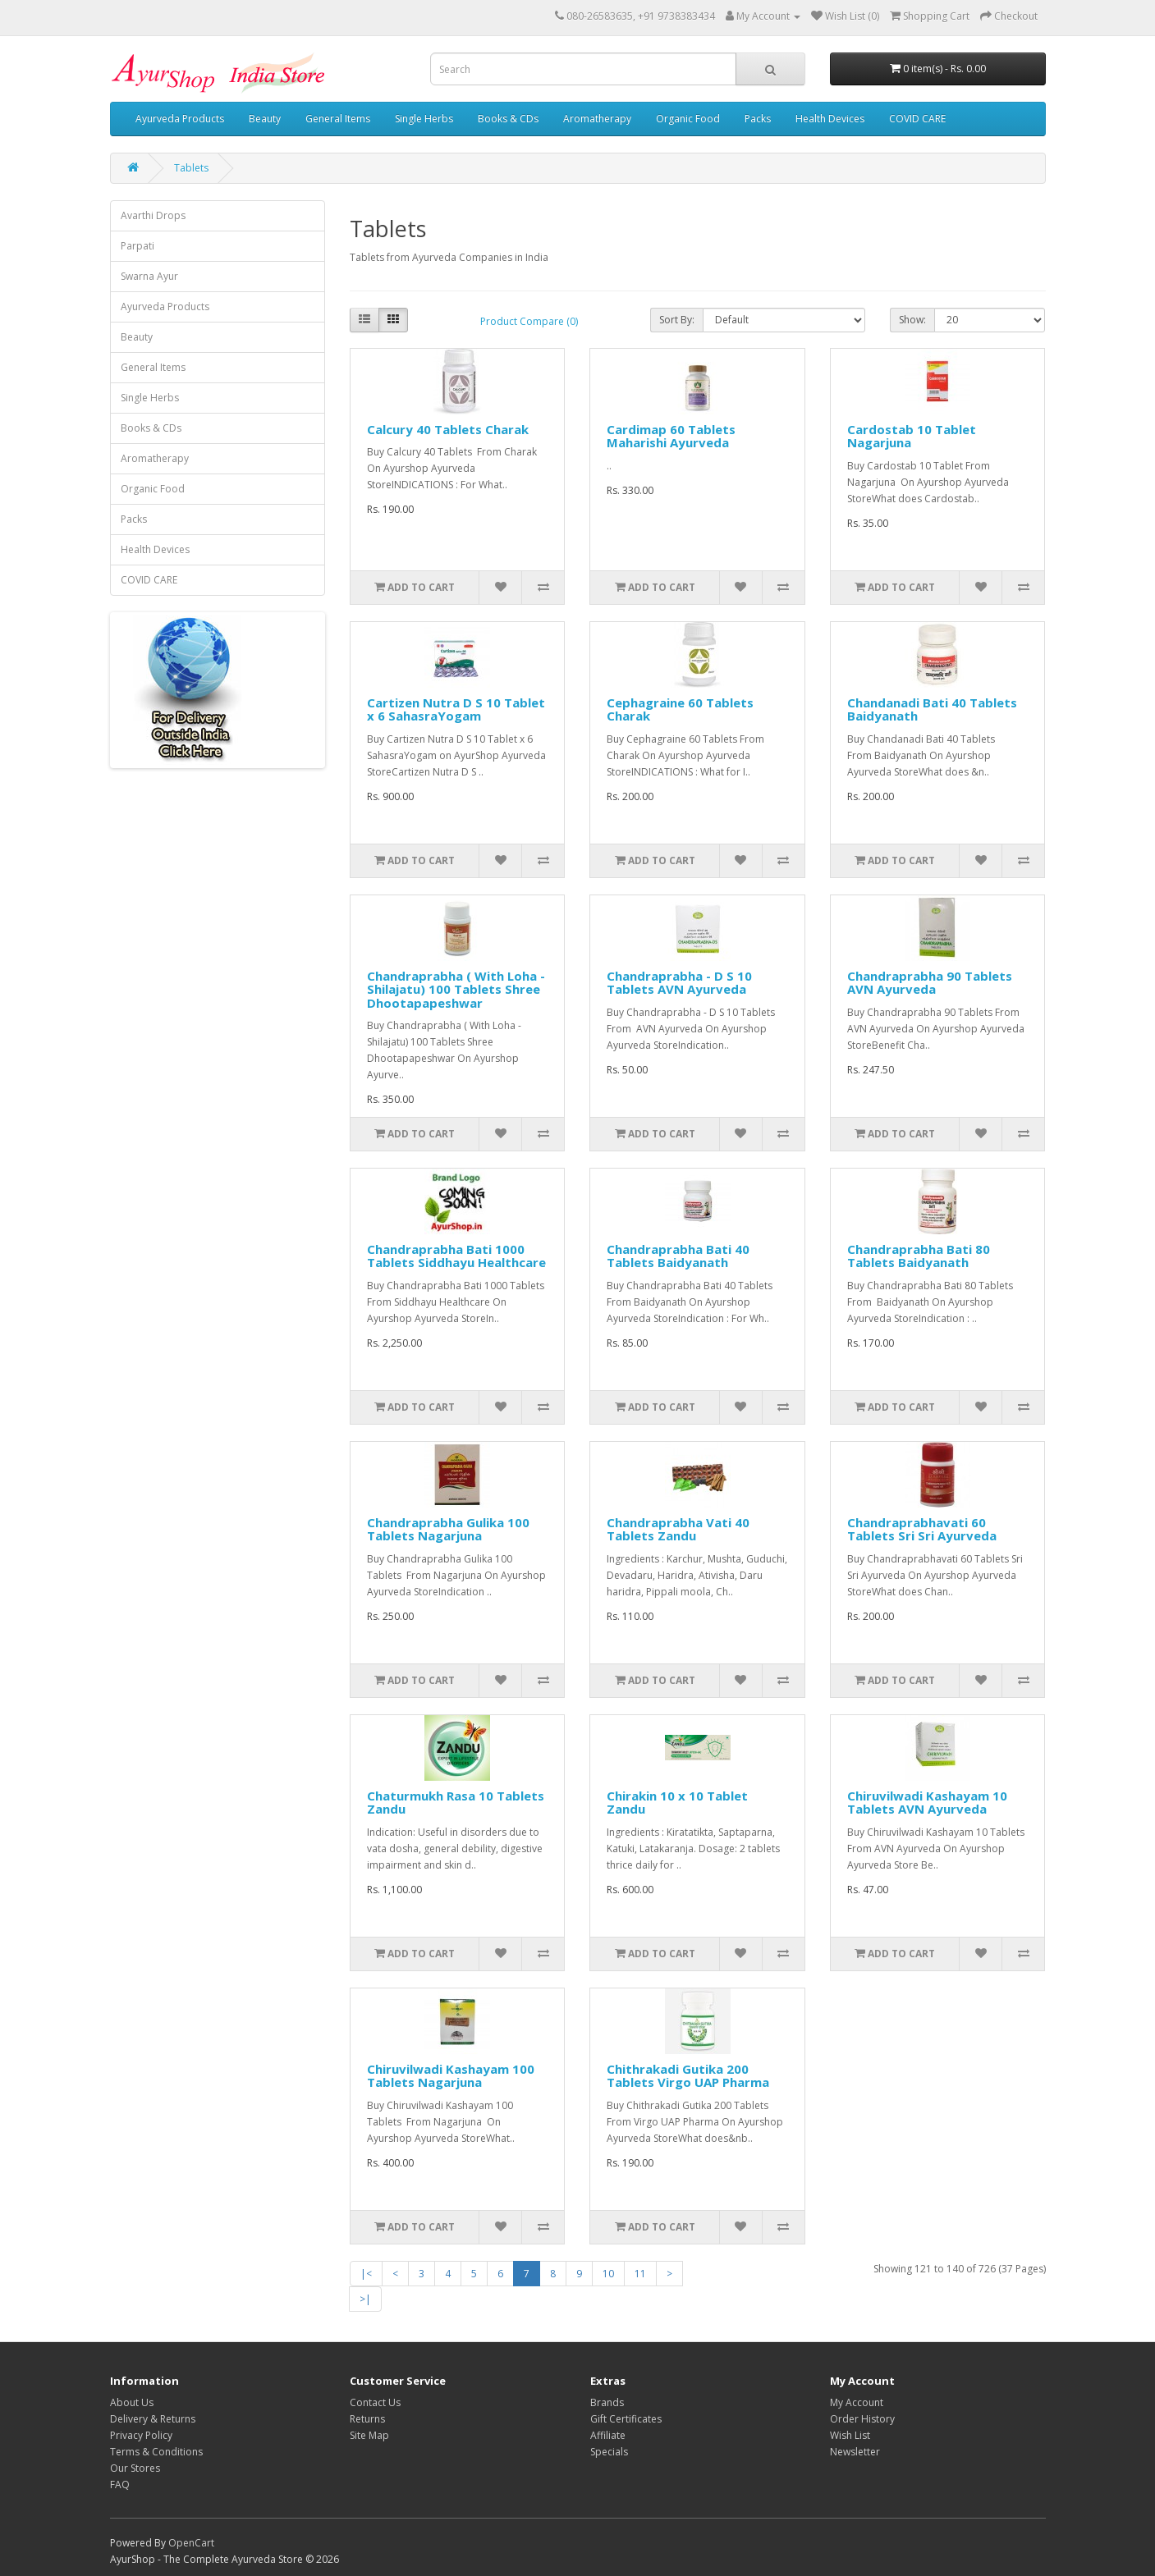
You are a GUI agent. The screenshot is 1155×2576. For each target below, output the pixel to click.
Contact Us (375, 2402)
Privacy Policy (141, 2435)
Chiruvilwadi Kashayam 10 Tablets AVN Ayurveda (927, 1802)
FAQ (120, 2484)
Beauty (265, 119)
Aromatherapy (597, 119)
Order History (862, 2419)
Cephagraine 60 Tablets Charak (680, 709)
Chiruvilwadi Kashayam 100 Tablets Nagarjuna (450, 2076)
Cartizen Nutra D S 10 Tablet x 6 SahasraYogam (456, 709)
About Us (132, 2402)
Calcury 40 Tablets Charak (448, 429)
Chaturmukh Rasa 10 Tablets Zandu (455, 1802)
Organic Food (688, 119)
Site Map (369, 2435)
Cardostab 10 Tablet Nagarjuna (911, 436)
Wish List (850, 2435)
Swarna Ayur (149, 276)
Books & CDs (508, 119)
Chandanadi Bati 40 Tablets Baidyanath (932, 709)
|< (366, 2274)
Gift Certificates (626, 2419)
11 (640, 2274)
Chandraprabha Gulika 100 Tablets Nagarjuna (448, 1529)
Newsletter (855, 2452)
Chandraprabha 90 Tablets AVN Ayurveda (929, 983)
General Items (337, 119)
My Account (856, 2402)
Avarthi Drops (153, 215)
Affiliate (608, 2435)
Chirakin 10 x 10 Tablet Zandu (677, 1802)
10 (608, 2274)
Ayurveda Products (179, 119)
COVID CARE (917, 119)
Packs (758, 119)
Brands (607, 2402)
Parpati (137, 246)
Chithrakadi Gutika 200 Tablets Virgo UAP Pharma (688, 2076)
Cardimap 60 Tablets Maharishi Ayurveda (671, 436)
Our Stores (135, 2468)
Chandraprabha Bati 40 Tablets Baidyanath (678, 1256)
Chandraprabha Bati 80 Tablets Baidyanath (918, 1256)
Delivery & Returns (152, 2419)
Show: (912, 320)
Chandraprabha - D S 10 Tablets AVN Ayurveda (679, 983)
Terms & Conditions (156, 2452)
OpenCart (191, 2543)
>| (365, 2299)
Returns (367, 2419)
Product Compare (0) (529, 321)
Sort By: (676, 320)
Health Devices (829, 119)
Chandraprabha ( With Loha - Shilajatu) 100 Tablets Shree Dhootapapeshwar (456, 989)
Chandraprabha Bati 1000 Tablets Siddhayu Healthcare (456, 1256)
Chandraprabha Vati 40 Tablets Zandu (678, 1529)
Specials (609, 2452)
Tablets (191, 168)
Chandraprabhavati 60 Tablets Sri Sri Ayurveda (922, 1529)
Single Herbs (424, 119)
